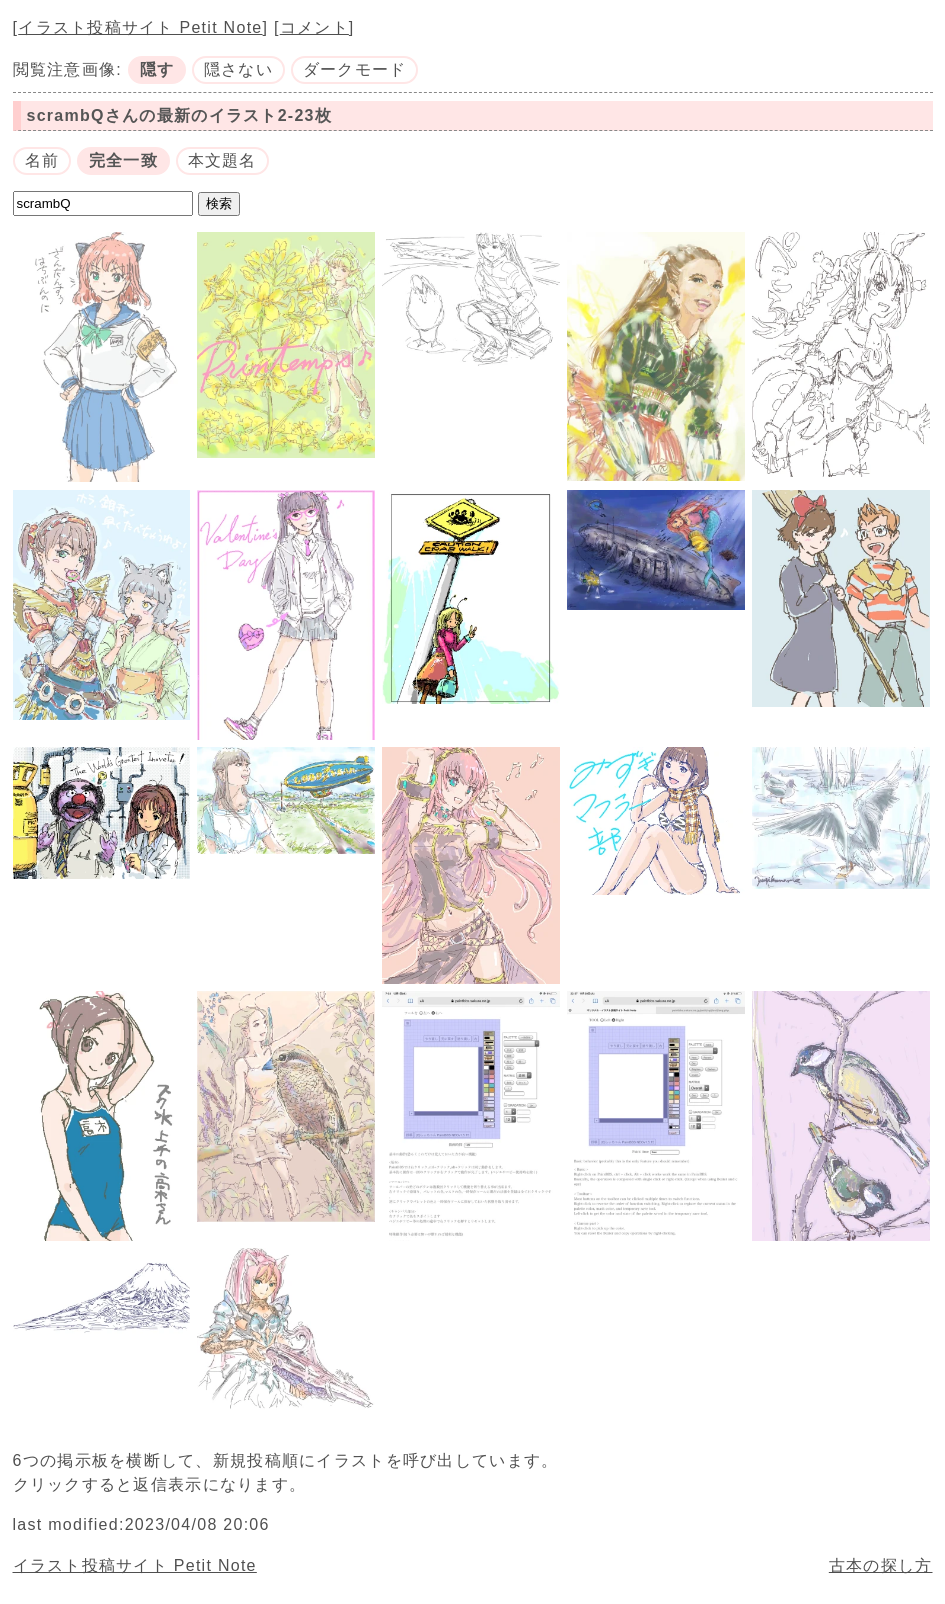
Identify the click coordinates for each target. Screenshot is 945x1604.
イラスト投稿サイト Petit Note (140, 27)
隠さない (238, 69)
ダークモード (355, 69)
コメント (314, 27)
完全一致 (123, 160)
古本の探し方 (881, 1565)
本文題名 (222, 160)
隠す (157, 69)
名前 (42, 160)
